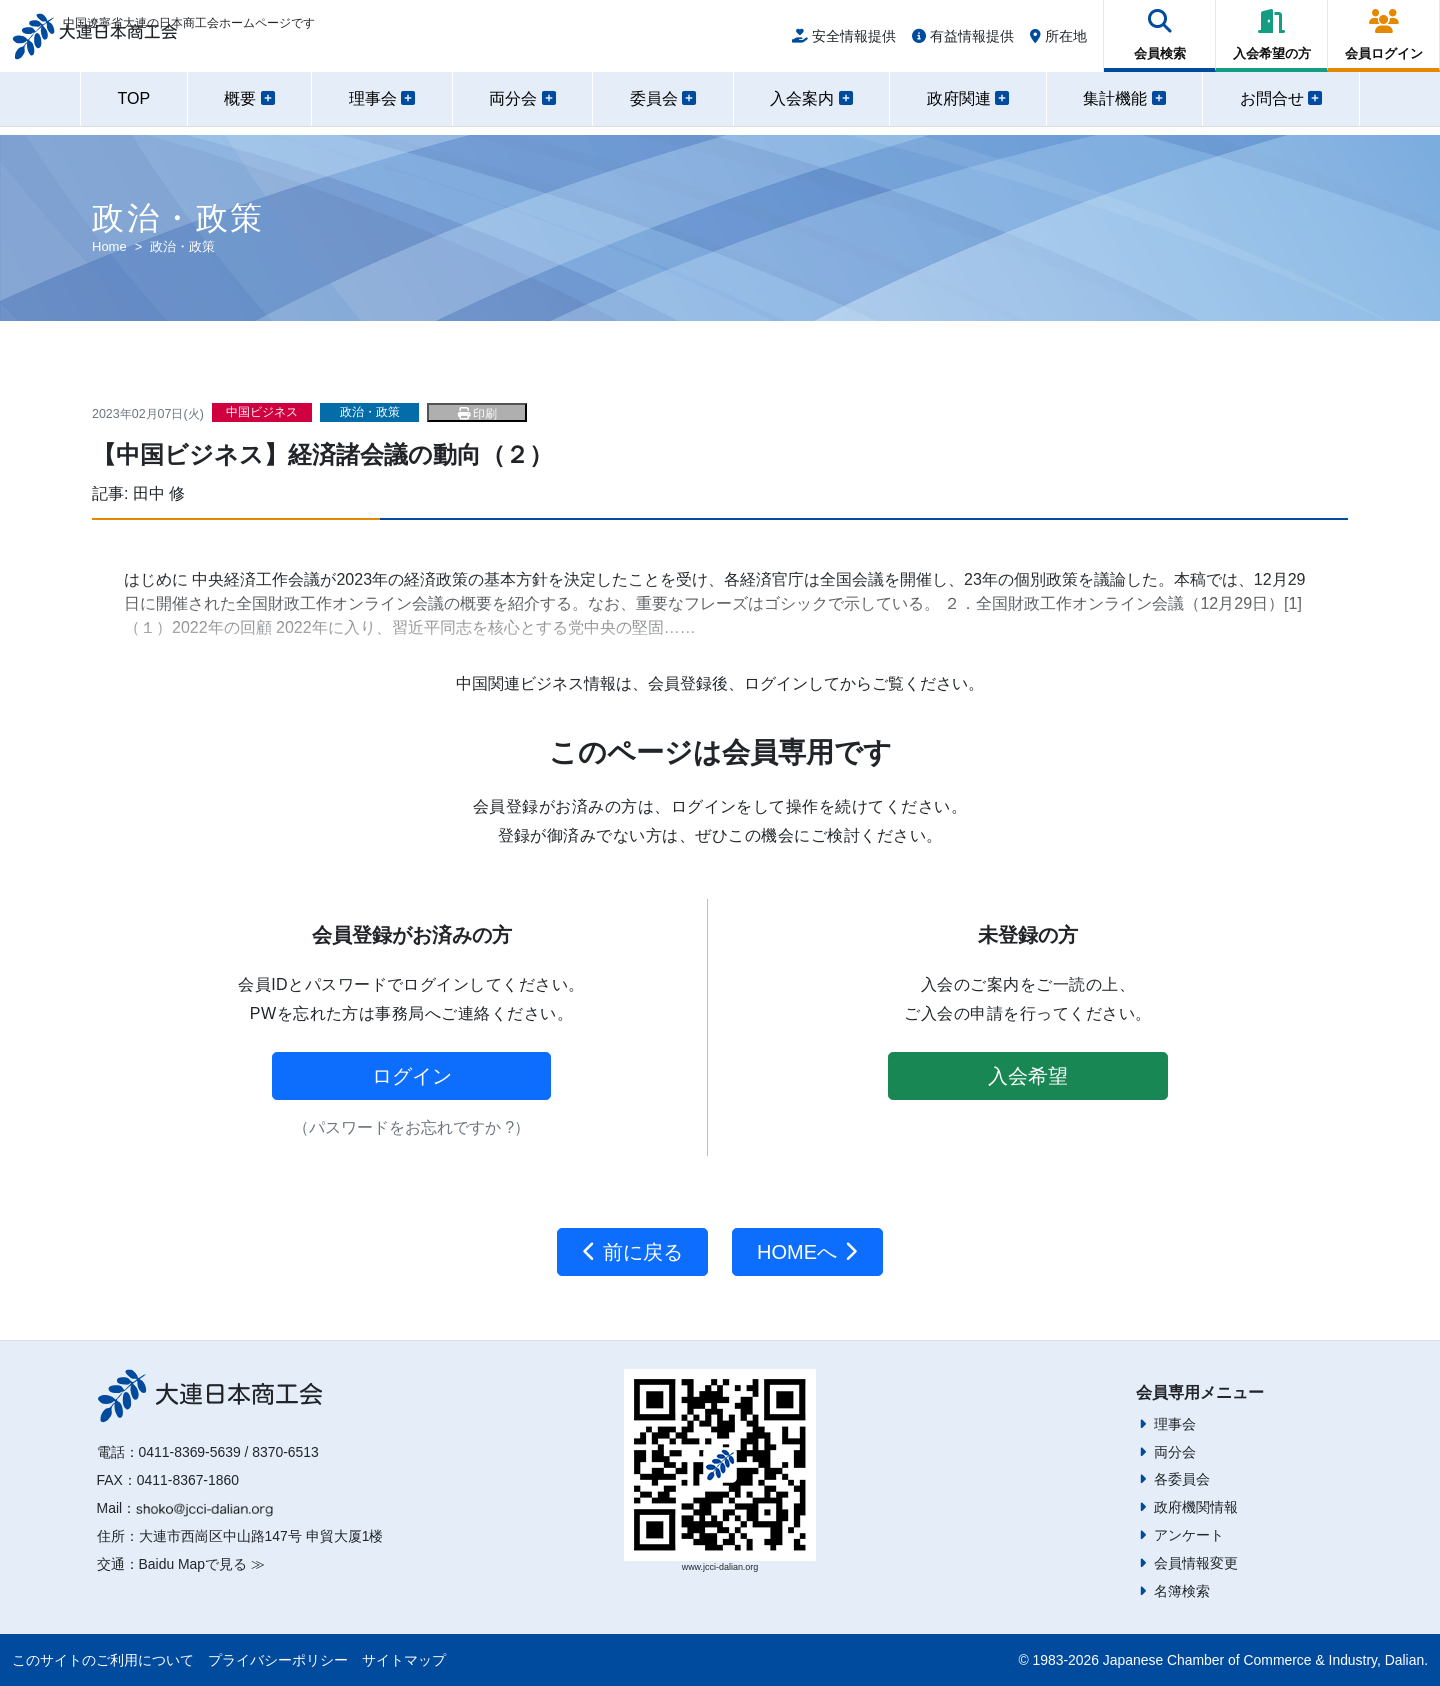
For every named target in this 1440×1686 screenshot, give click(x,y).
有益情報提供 (963, 42)
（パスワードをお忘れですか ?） (411, 1127)
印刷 (477, 414)
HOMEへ (807, 1252)
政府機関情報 (1196, 1507)
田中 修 (159, 493)
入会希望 (1028, 1076)
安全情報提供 (844, 42)
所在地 (1058, 42)
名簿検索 (1182, 1591)
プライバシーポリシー (278, 1660)
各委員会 (1182, 1479)
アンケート (1189, 1535)
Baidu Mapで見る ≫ (202, 1564)
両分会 (1175, 1452)
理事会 (1175, 1424)
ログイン (412, 1076)
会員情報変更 (1196, 1563)
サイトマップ (404, 1660)
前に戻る (632, 1252)
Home (109, 246)
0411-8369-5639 (190, 1452)
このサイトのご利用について (103, 1660)
